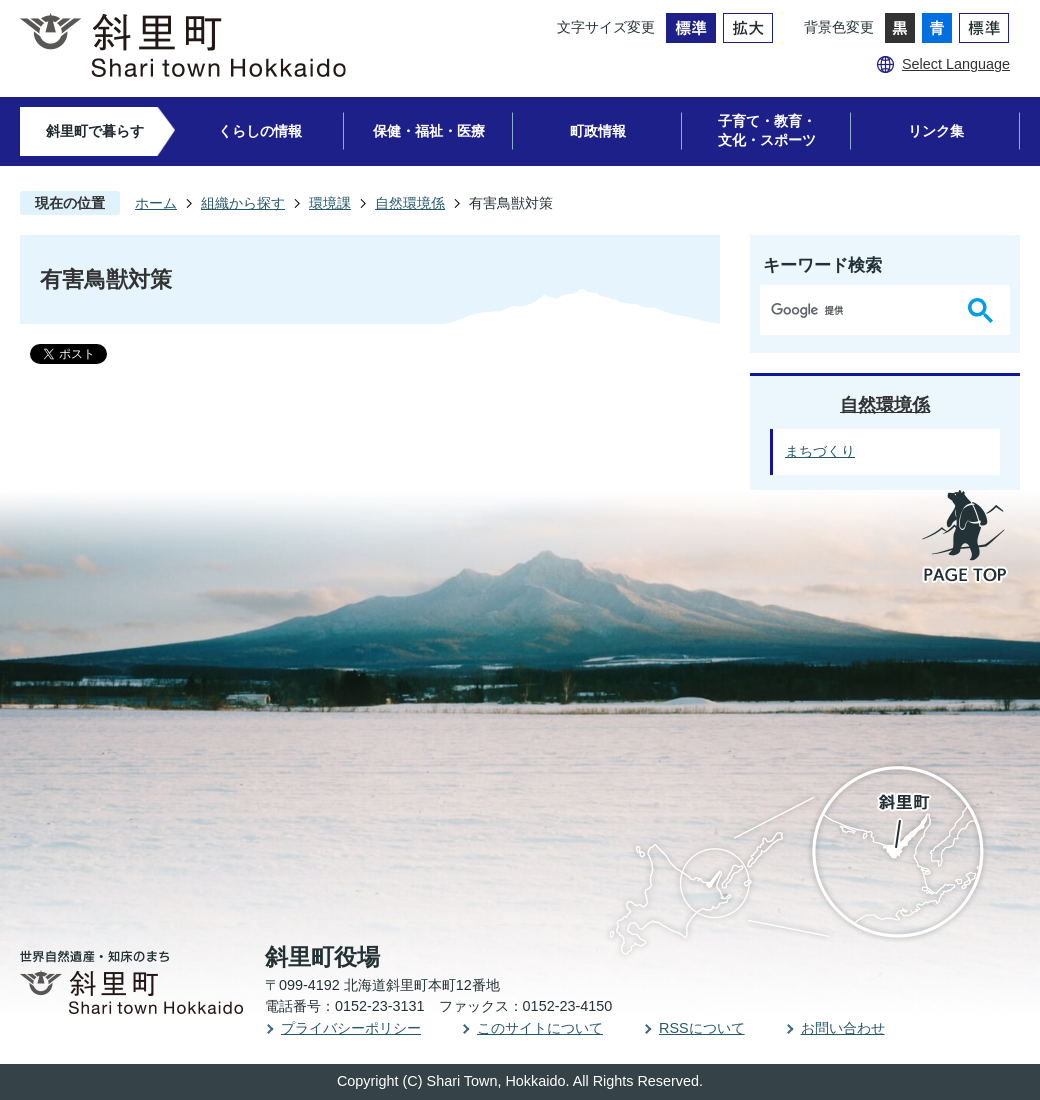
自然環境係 (410, 203)
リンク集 (936, 131)
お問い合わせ (843, 1028)
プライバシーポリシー (351, 1028)
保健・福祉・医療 (429, 131)
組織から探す (243, 203)
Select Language (956, 64)
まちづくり (820, 451)
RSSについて (702, 1028)
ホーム (156, 203)
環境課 (330, 203)
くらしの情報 (260, 131)
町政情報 (598, 131)
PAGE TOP (966, 538)
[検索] (860, 310)
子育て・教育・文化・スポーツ (767, 130)
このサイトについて (540, 1028)
